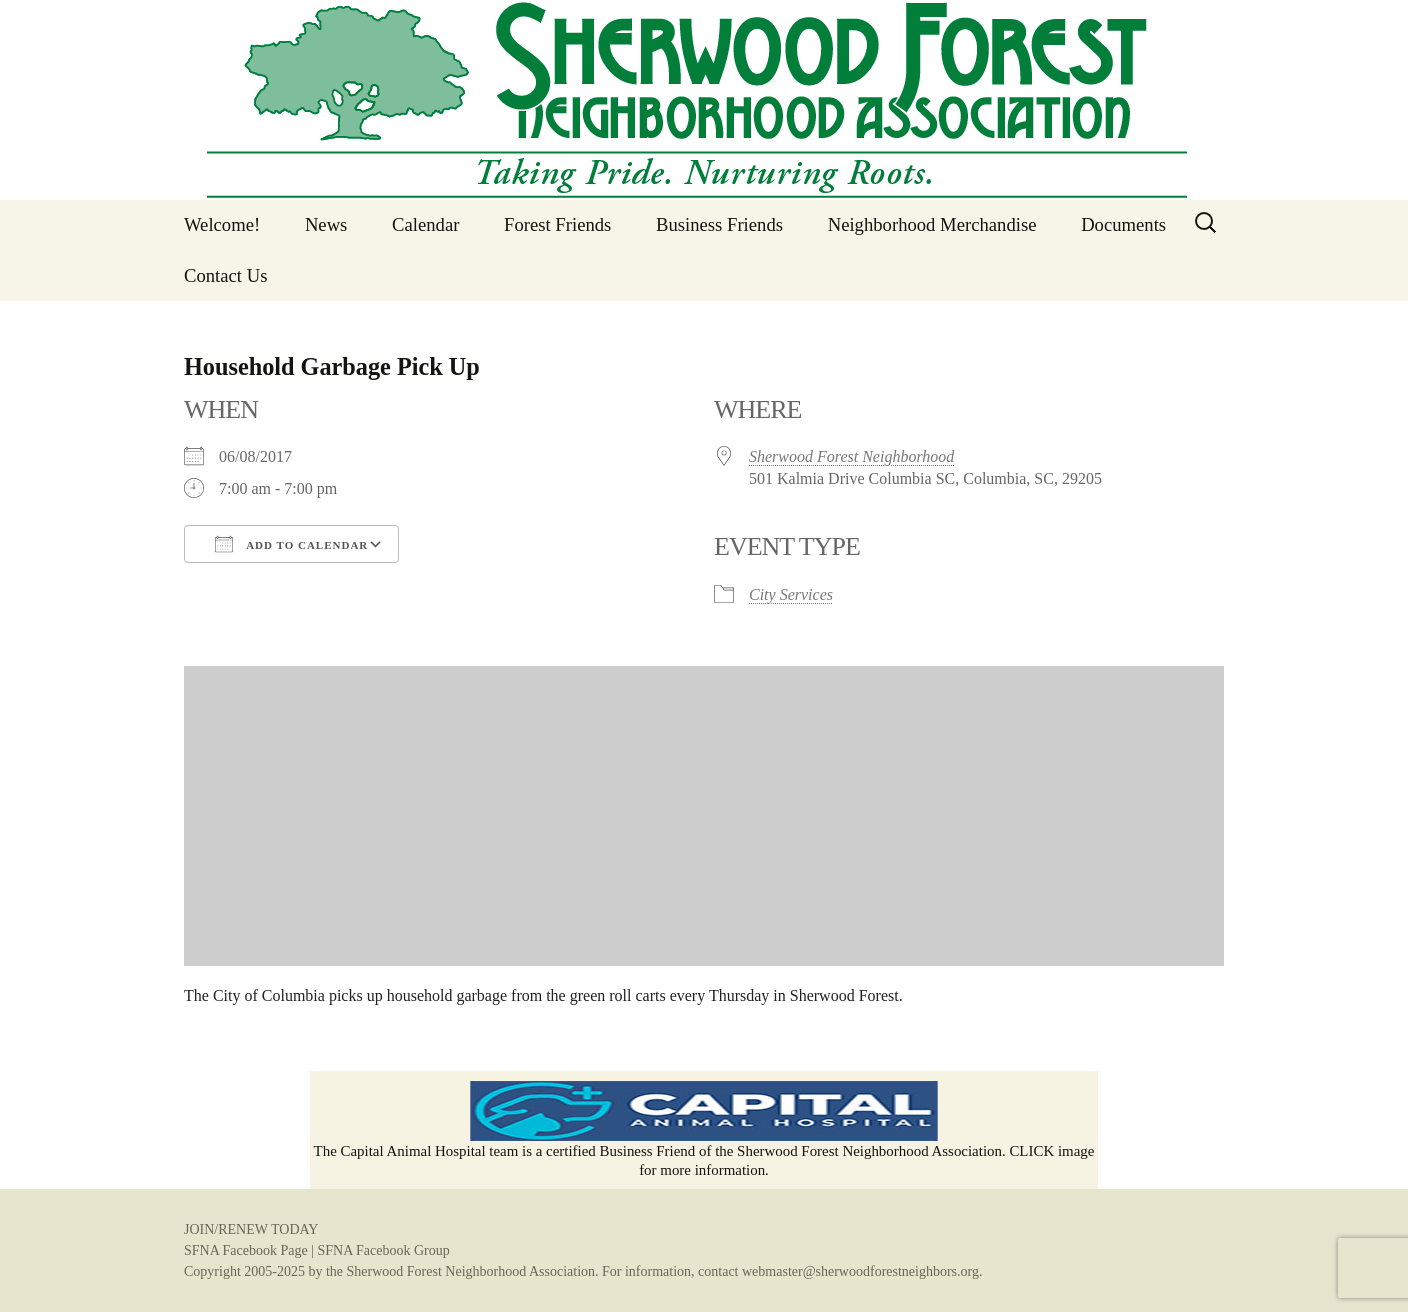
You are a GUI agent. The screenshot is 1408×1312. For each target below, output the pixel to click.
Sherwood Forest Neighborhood (851, 456)
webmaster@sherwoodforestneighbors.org (860, 1271)
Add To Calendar (291, 544)
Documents (1123, 224)
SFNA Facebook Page (246, 1250)
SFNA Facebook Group (383, 1250)
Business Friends (719, 224)
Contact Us (225, 275)
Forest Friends (557, 224)
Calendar (425, 224)
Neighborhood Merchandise (932, 224)
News (326, 224)
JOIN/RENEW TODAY (251, 1229)
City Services (791, 594)
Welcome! (222, 224)
